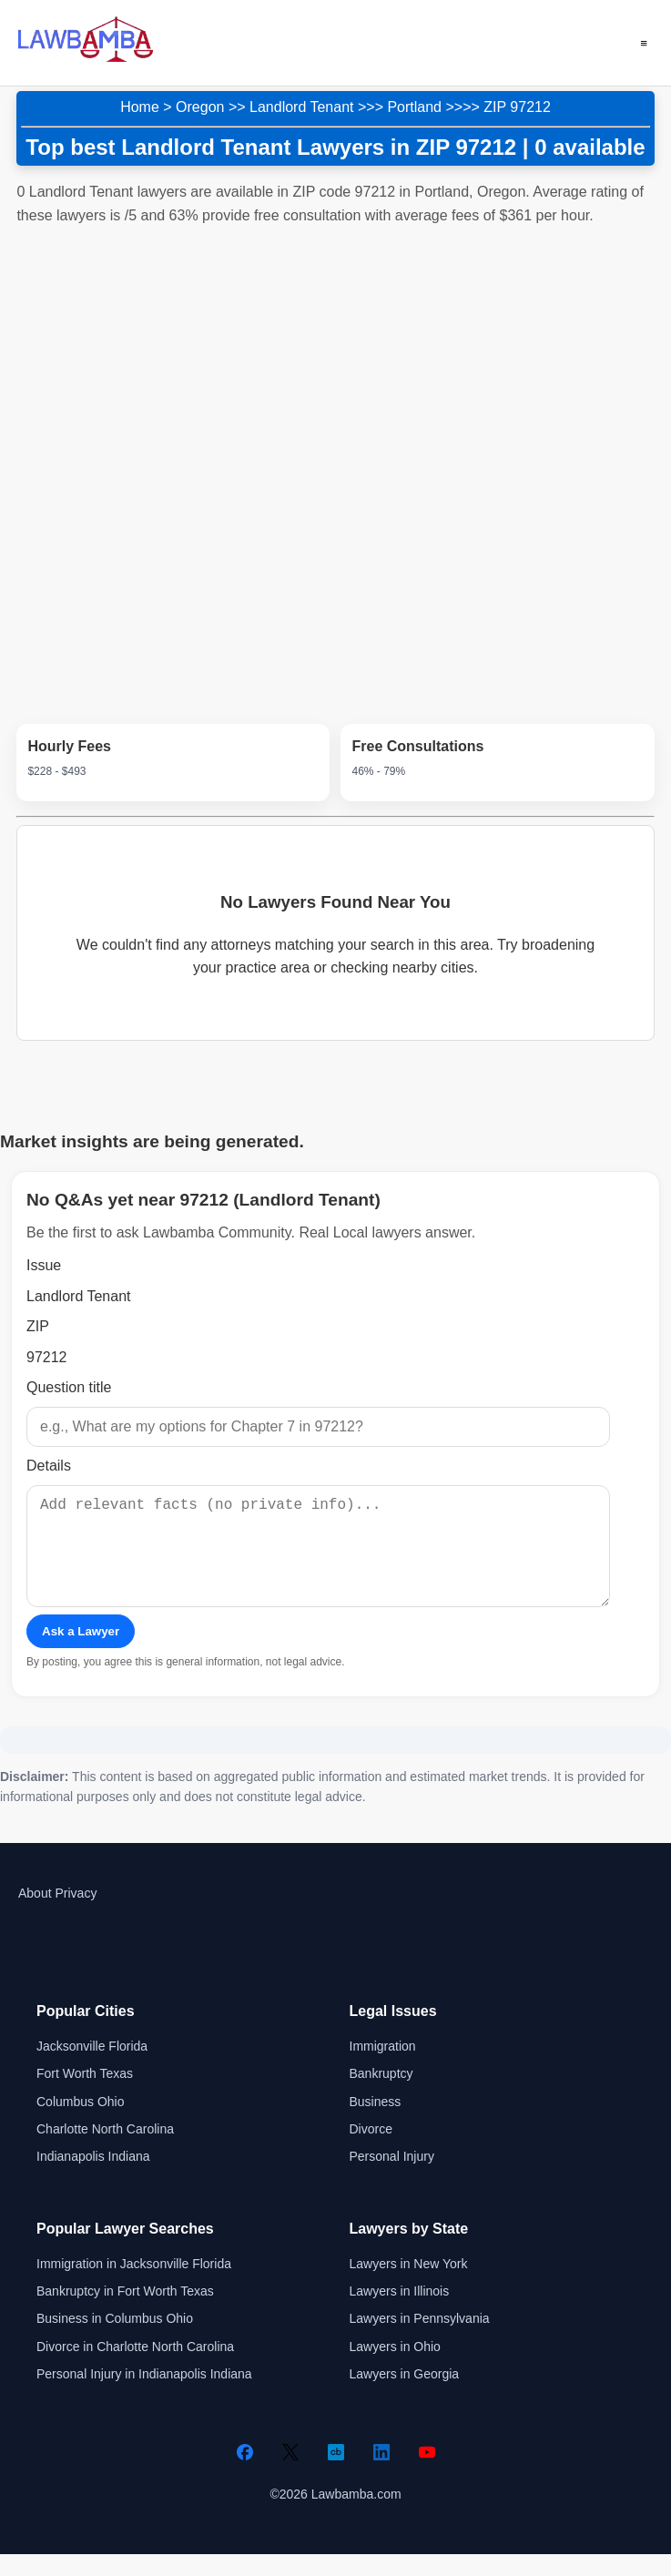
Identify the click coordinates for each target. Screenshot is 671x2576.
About (35, 1915)
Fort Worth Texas (84, 2095)
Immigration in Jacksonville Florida (133, 2285)
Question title (68, 1387)
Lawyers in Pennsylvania (420, 2340)
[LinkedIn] (381, 2474)
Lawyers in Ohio (395, 2368)
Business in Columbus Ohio (114, 2340)
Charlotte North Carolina (105, 2150)
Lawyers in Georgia (405, 2395)
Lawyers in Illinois (400, 2313)
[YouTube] (427, 2474)
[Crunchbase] (335, 2474)
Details (48, 1465)
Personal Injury (392, 2178)
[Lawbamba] (85, 59)
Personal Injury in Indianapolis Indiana (144, 2395)
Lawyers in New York (409, 2285)
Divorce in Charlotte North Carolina (135, 2368)
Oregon (200, 107)
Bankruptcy (381, 2095)
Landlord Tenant (301, 107)
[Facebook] (244, 2474)
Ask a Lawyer (80, 1653)
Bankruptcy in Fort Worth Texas (125, 2313)
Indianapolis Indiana (93, 2178)
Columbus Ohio (80, 2123)
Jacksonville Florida (91, 2068)
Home (139, 107)
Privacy (76, 1915)
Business (376, 2123)
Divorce (371, 2150)
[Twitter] (290, 2474)
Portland (414, 107)
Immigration (383, 2068)
